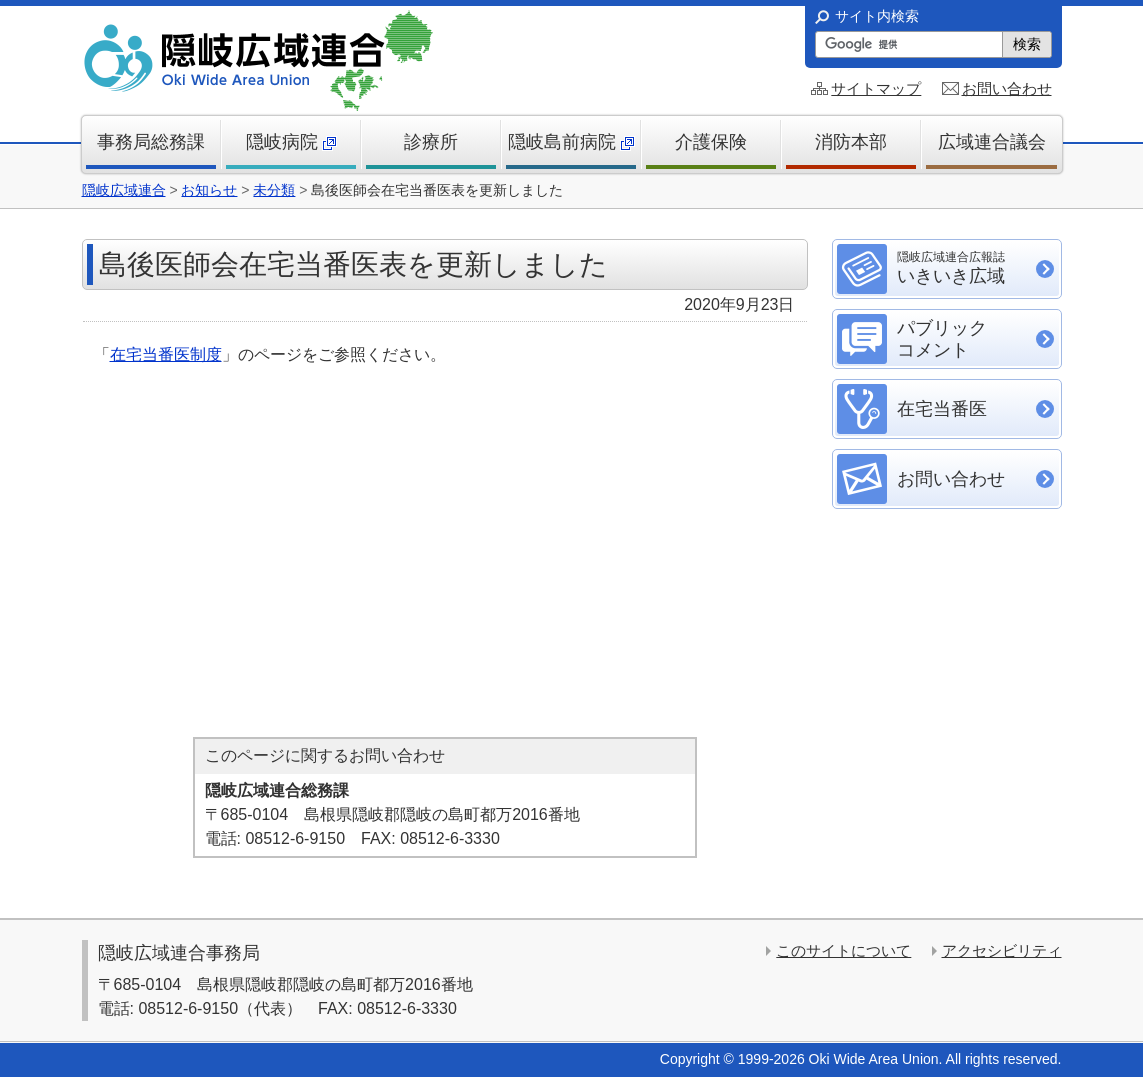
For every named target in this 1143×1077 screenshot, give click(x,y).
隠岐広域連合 (124, 190)
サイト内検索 (877, 16)
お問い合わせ (1007, 88)
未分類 (274, 190)
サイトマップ (876, 88)
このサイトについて (843, 950)
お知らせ (209, 190)
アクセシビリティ (1002, 950)
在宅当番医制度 (166, 354)
